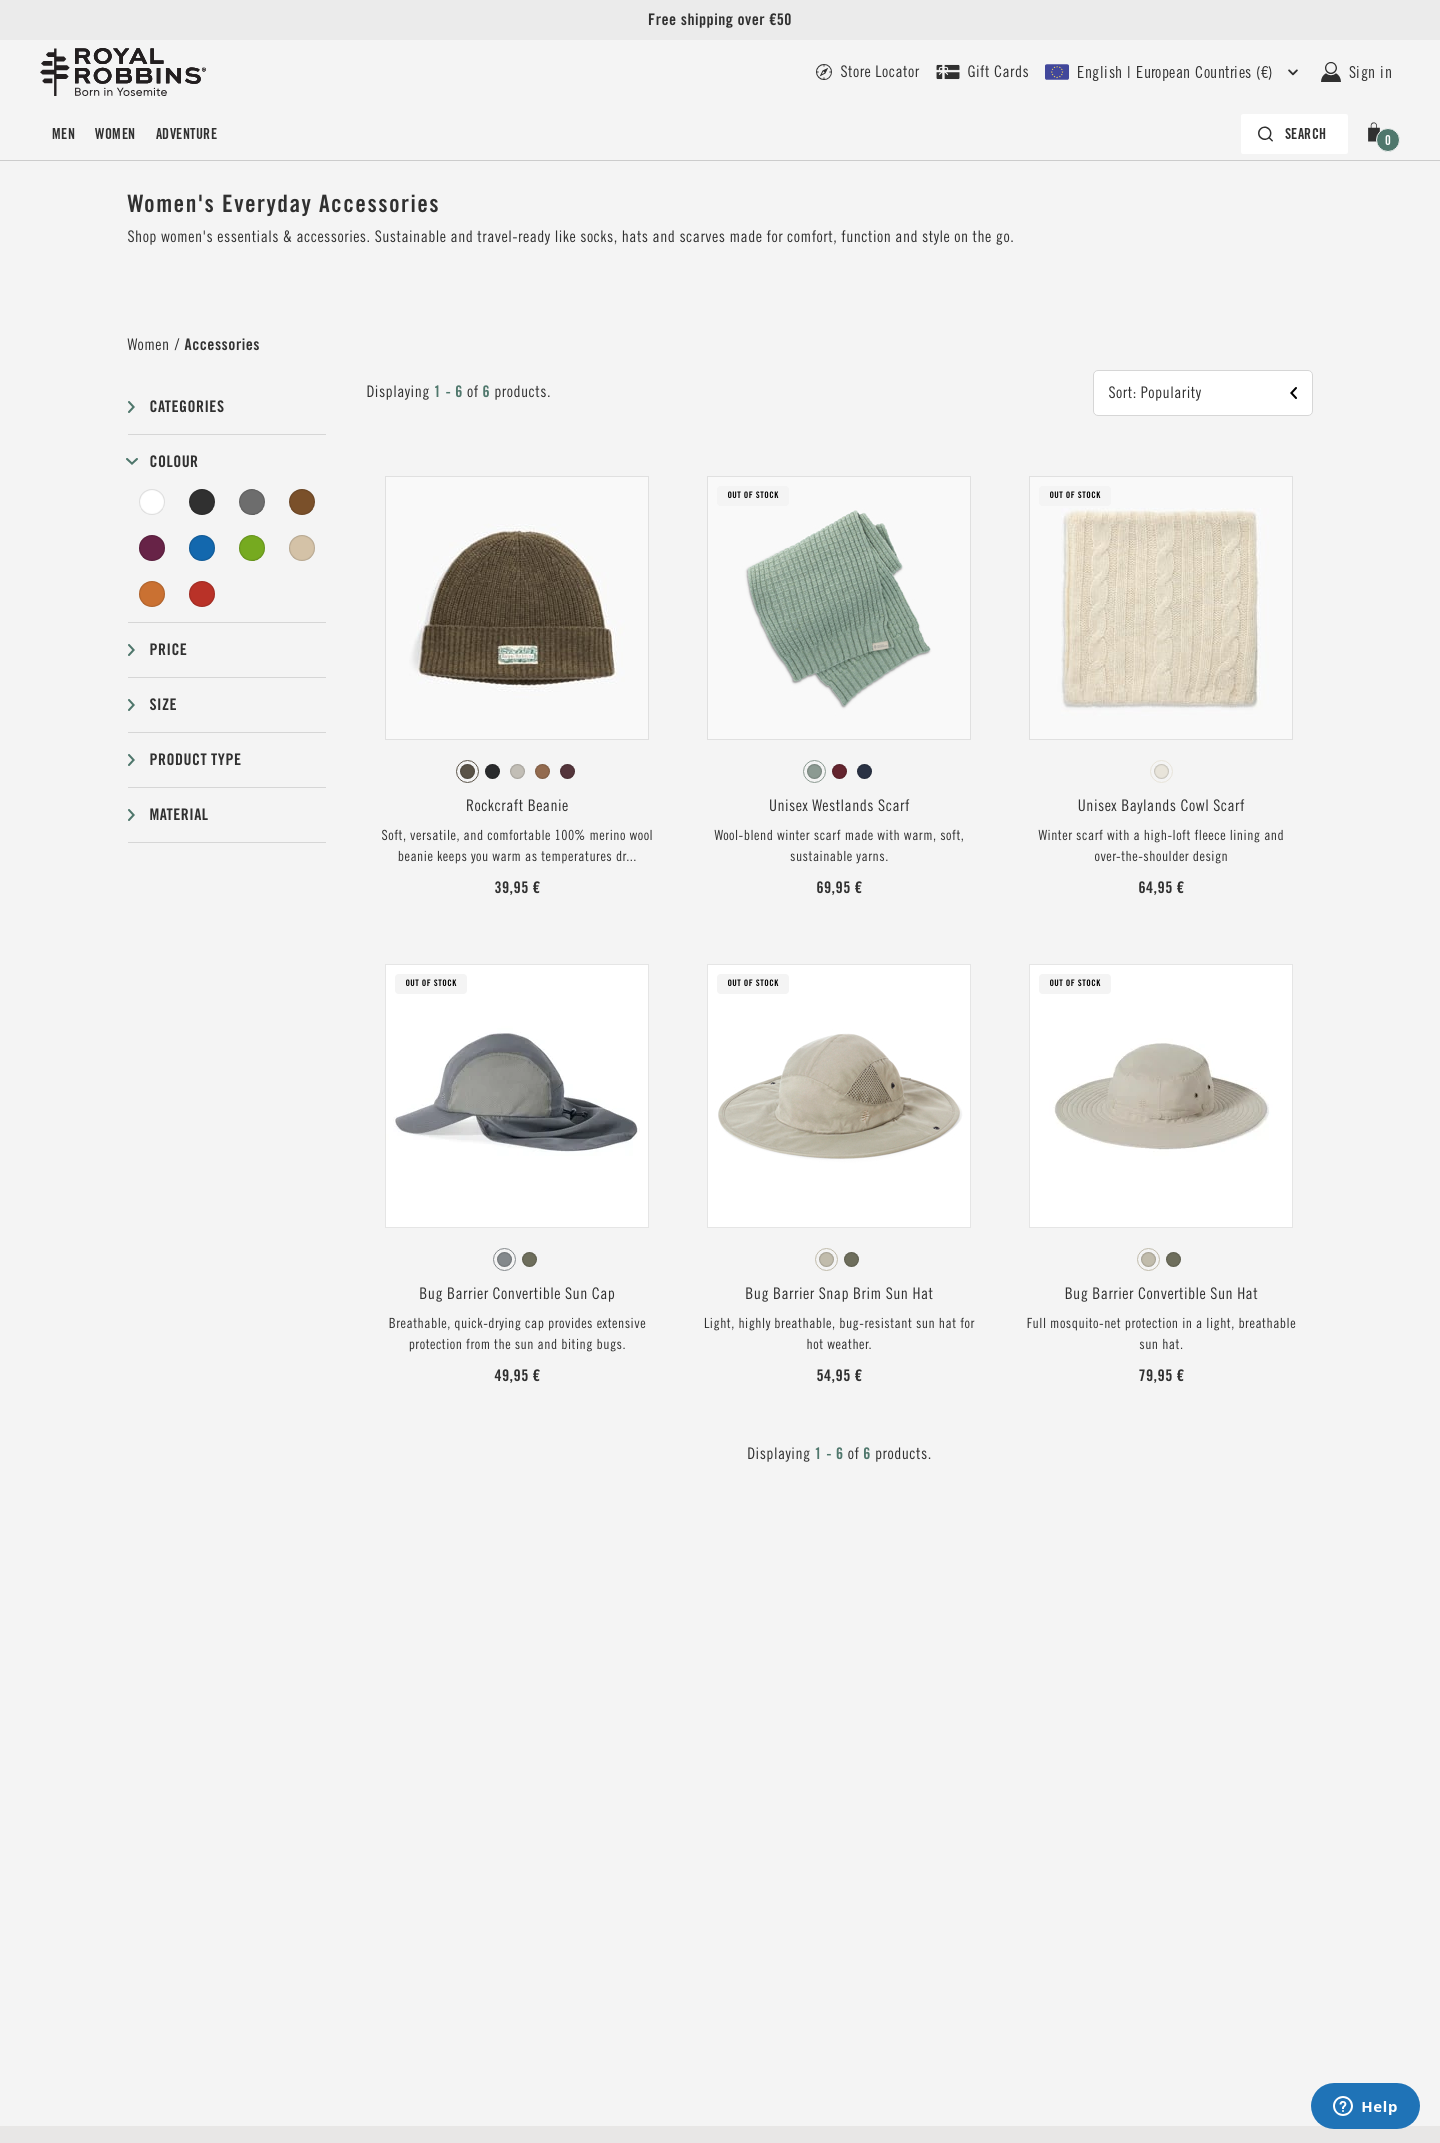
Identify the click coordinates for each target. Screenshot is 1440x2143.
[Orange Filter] (153, 594)
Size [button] (164, 704)
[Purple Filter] (153, 548)
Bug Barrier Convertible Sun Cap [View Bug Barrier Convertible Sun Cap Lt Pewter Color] (517, 1294)
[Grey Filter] (252, 502)
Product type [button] (196, 759)
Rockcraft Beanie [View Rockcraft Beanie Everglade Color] (517, 806)
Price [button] (169, 649)
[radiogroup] (517, 772)
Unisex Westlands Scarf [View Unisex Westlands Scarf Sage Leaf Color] (839, 806)
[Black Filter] (202, 502)
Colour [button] (174, 461)
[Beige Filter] (302, 548)
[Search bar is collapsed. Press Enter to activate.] (1294, 134)
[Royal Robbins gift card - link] (983, 72)
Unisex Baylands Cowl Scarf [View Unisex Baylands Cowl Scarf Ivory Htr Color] (1161, 806)
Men (63, 134)
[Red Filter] (202, 594)
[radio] (467, 771)
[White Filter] (153, 502)
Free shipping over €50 (720, 19)
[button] (1378, 134)
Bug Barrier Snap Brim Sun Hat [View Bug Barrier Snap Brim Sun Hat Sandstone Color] (839, 1294)
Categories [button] (187, 406)
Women (115, 134)
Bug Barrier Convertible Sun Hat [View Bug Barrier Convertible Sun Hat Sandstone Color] (1162, 1294)
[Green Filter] (252, 548)
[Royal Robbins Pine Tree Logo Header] (123, 72)
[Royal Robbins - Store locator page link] (867, 72)
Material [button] (179, 814)
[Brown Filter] (302, 502)
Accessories (222, 344)
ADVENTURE (186, 134)
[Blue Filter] (202, 548)
